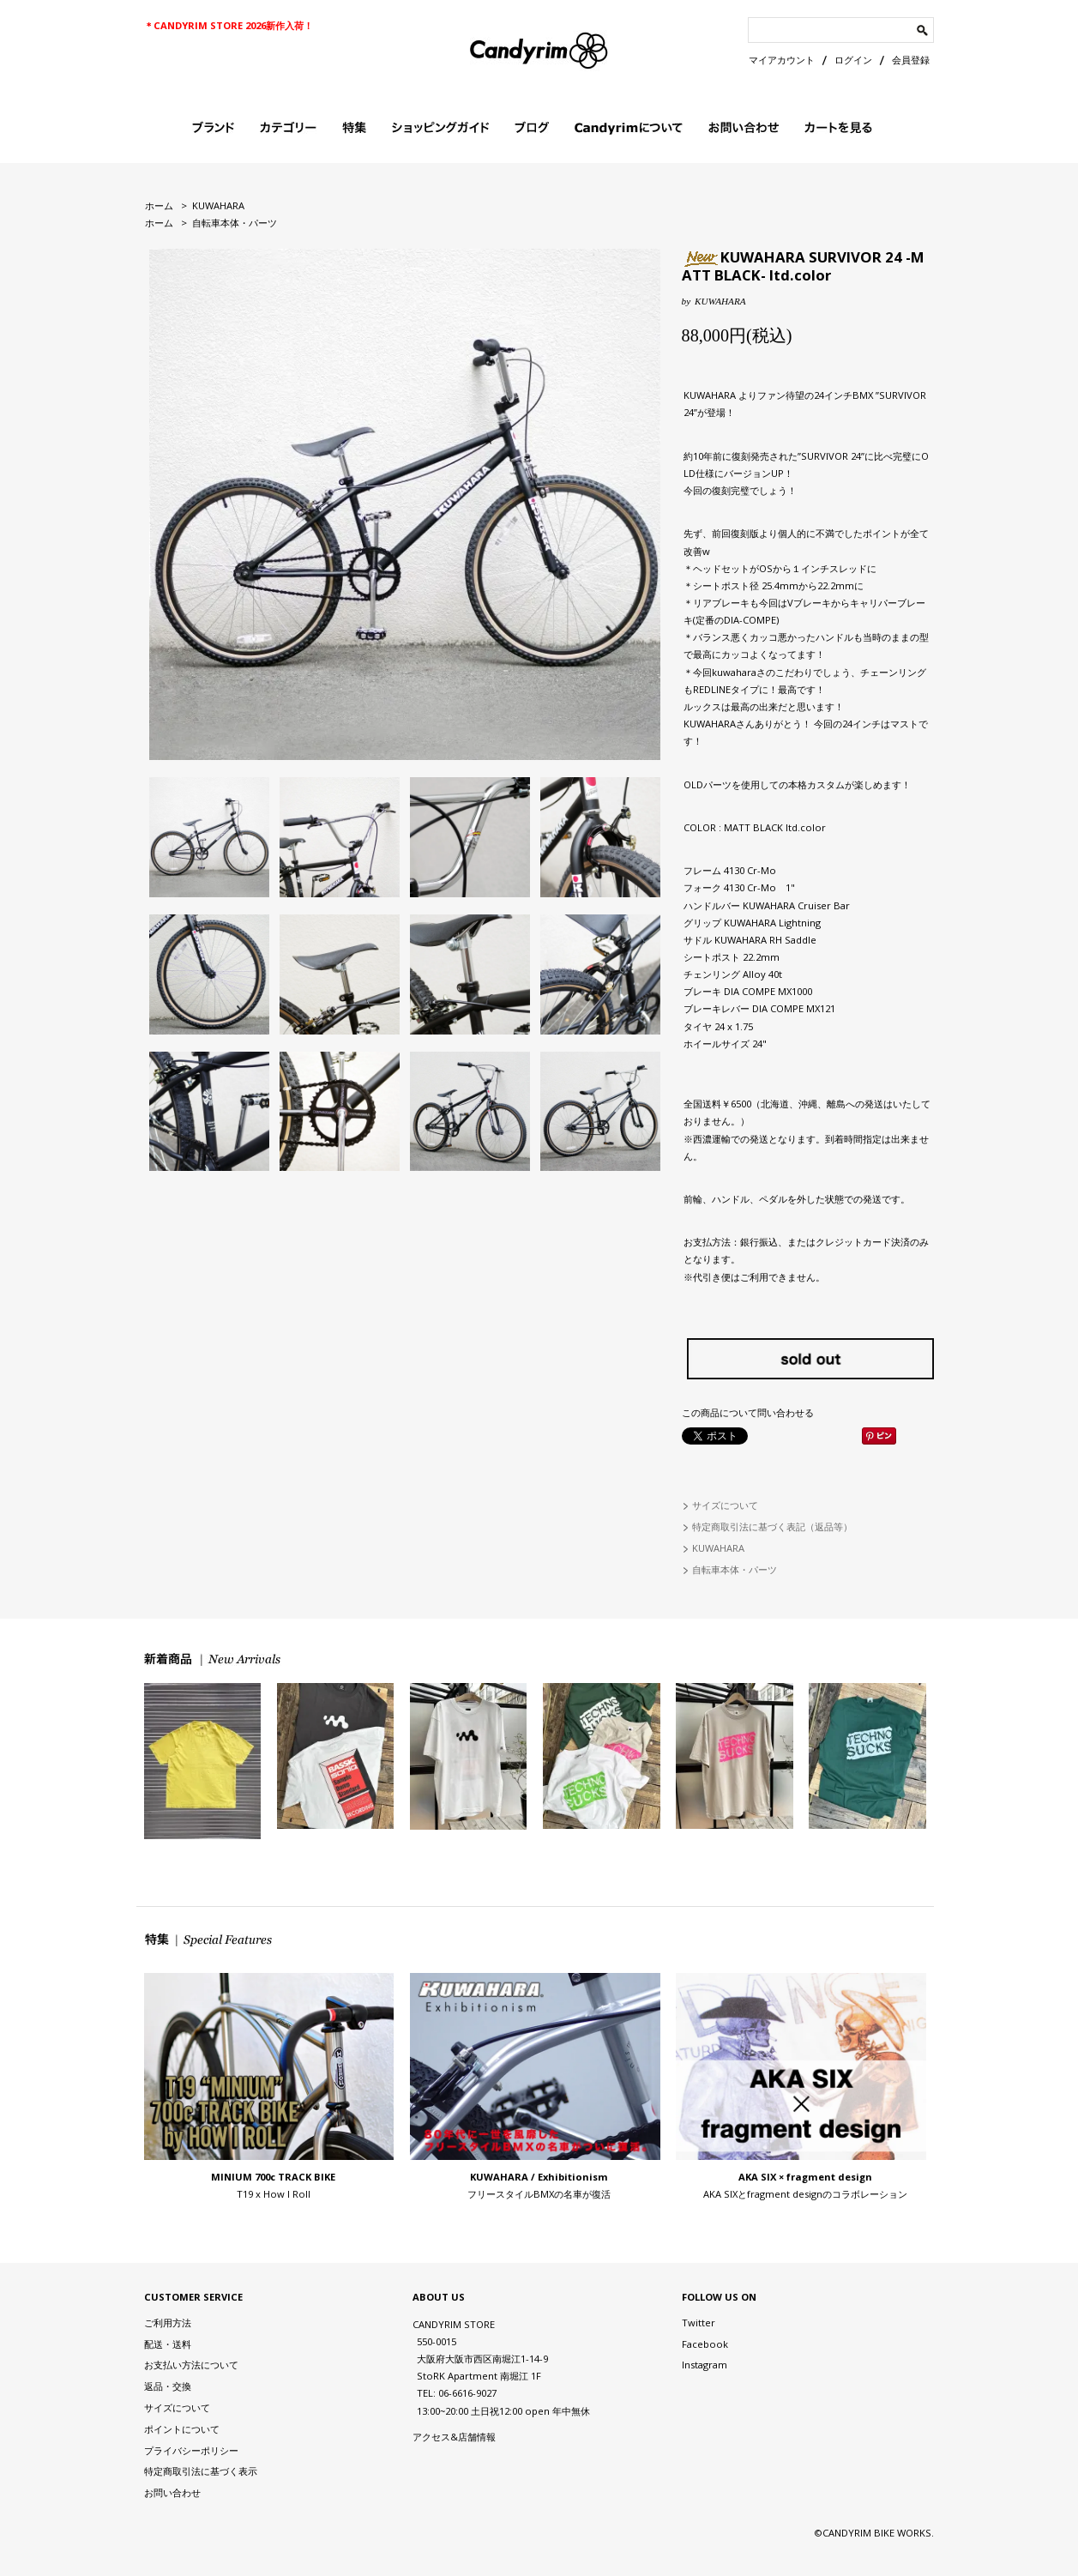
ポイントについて (182, 2428)
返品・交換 (167, 2386)
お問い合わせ (172, 2492)
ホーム (159, 205)
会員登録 (911, 59)
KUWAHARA (218, 205)
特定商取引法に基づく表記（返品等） (772, 1526)
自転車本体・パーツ (234, 222)
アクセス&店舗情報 (454, 2436)
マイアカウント (782, 59)
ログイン (853, 59)
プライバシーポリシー (191, 2450)
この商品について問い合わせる (748, 1412)
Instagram (704, 2364)
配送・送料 (167, 2344)
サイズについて (725, 1505)
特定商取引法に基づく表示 (200, 2470)
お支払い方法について (191, 2364)
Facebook (705, 2344)
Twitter (698, 2322)
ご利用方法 (167, 2322)
